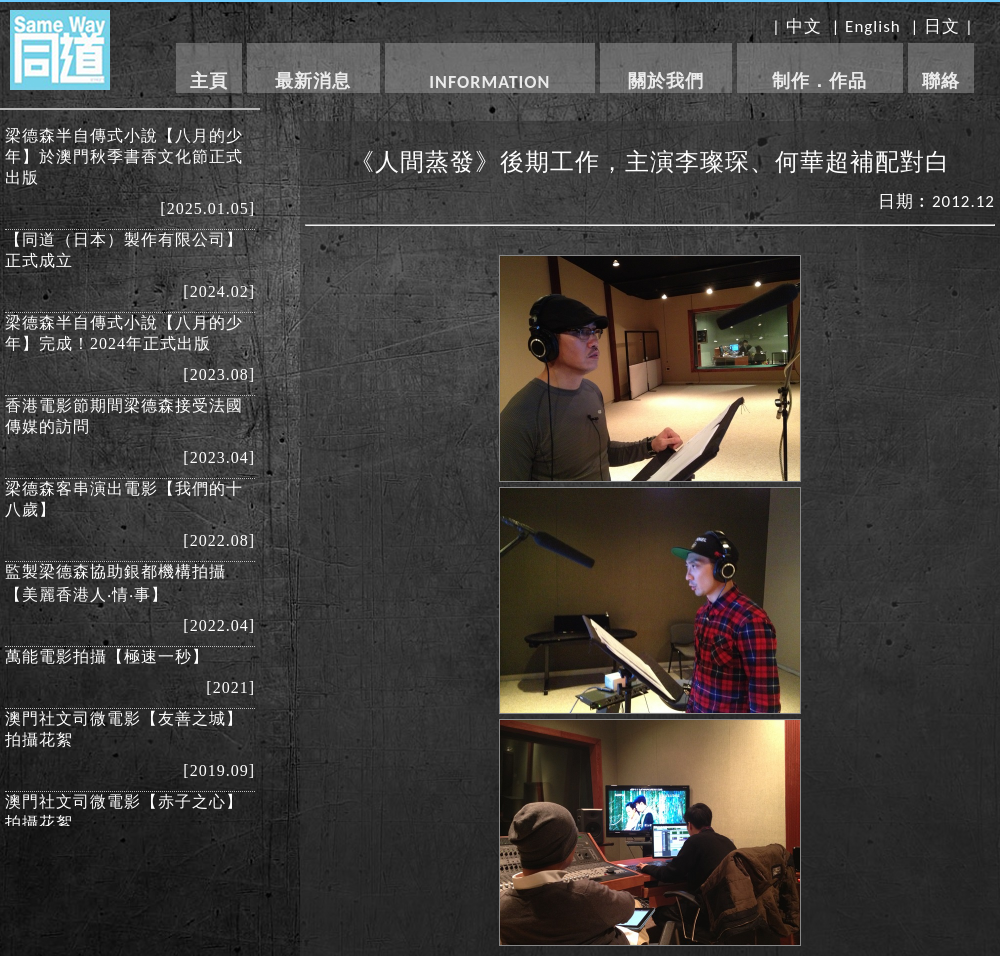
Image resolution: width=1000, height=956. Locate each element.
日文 (942, 26)
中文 (804, 26)
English (873, 26)
